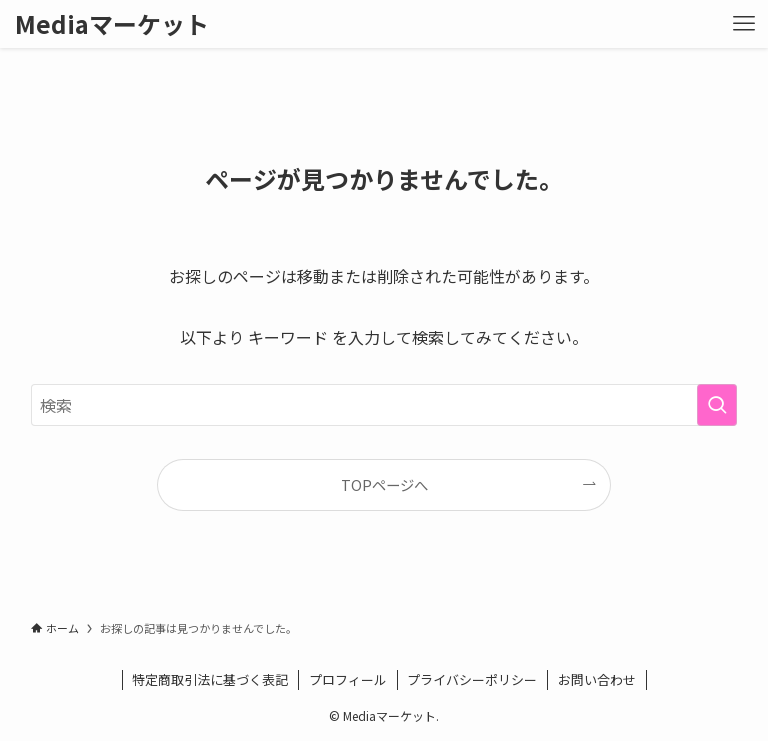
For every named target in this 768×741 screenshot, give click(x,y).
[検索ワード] (384, 405)
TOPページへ (384, 484)
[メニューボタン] (744, 24)
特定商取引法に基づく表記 (210, 679)
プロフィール (348, 679)
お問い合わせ (597, 679)
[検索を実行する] (717, 405)
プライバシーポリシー (472, 679)
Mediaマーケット (112, 24)
